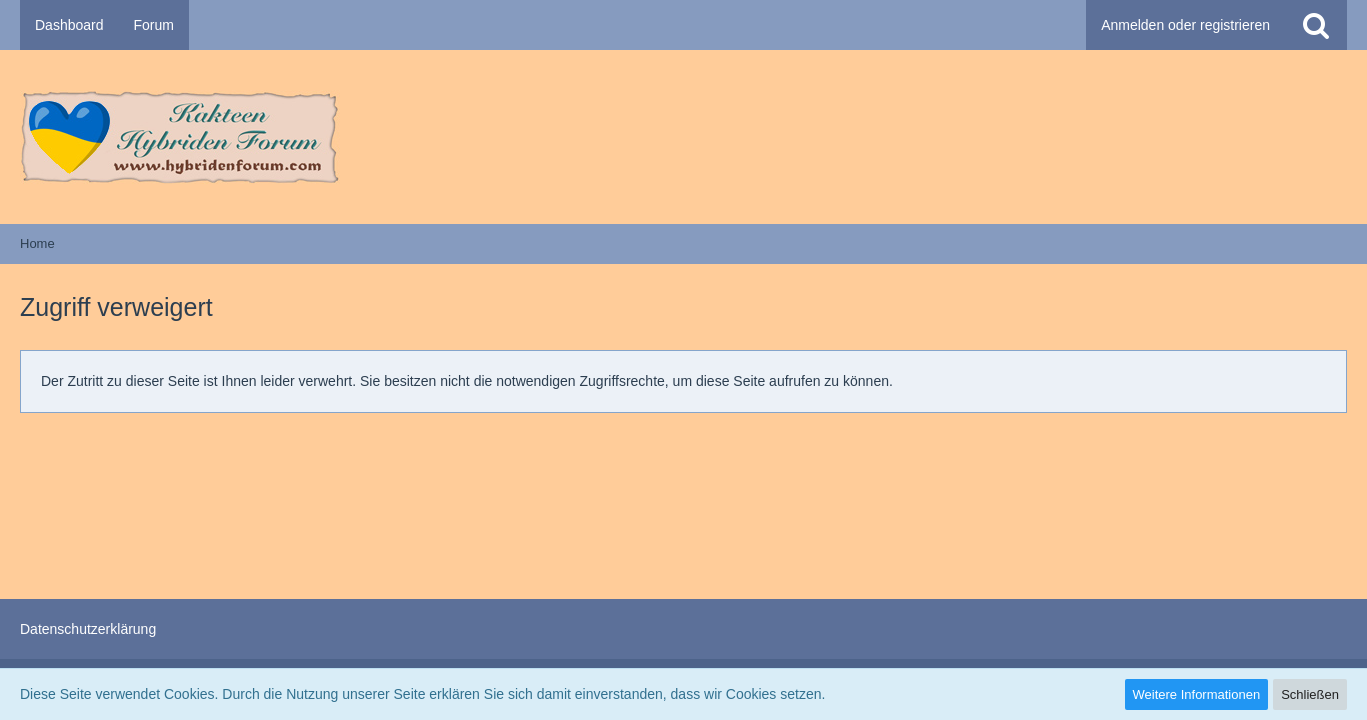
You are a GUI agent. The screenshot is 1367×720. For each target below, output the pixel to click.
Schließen (1310, 694)
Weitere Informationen (1197, 694)
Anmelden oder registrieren (1185, 25)
